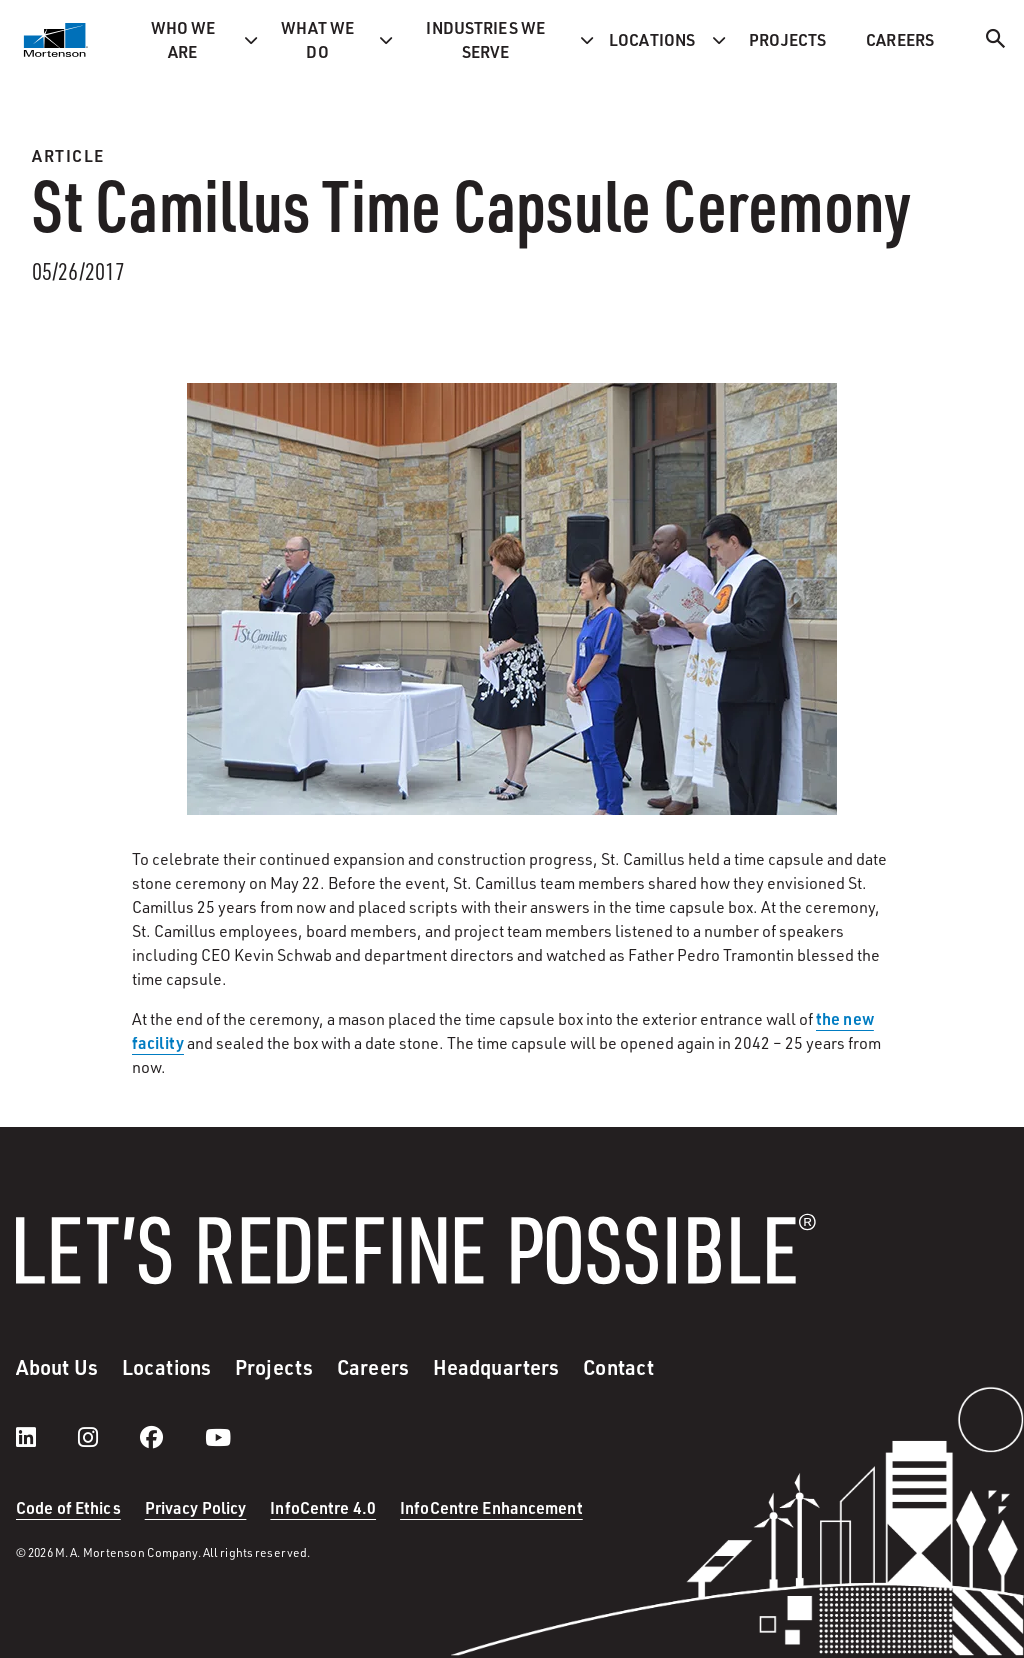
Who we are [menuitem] (183, 39)
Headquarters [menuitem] (496, 1367)
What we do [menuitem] (318, 39)
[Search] (996, 41)
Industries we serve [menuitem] (485, 39)
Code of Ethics (68, 1507)
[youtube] (218, 1437)
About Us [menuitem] (57, 1367)
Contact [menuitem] (618, 1367)
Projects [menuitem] (787, 39)
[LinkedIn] (46, 1437)
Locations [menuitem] (652, 39)
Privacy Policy (196, 1507)
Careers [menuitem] (900, 39)
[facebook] (171, 1437)
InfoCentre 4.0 (323, 1507)
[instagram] (108, 1437)
